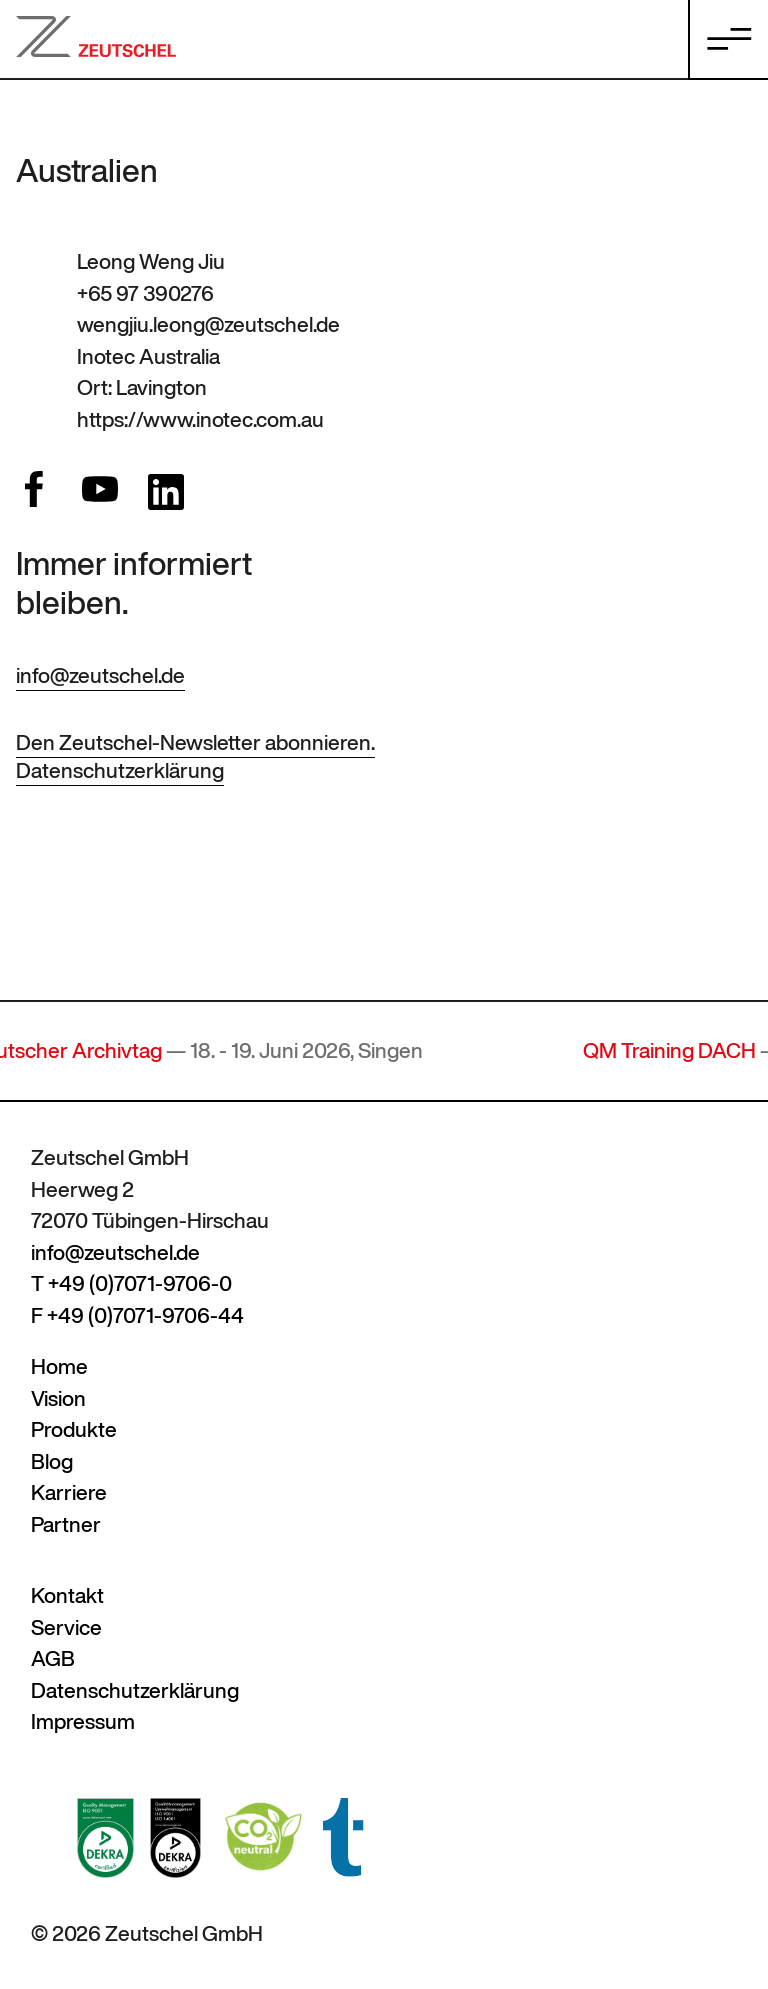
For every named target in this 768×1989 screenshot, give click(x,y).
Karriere (69, 1492)
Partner (66, 1524)
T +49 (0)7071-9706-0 (131, 1283)
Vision (58, 1398)
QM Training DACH (677, 1050)
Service (66, 1627)
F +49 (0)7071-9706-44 (137, 1315)
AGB (53, 1658)
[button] (44, 1945)
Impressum (83, 1721)
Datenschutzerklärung (120, 770)
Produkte (74, 1429)
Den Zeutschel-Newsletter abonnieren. (195, 742)
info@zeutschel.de (100, 675)
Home (59, 1366)
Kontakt (67, 1595)
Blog (52, 1461)
